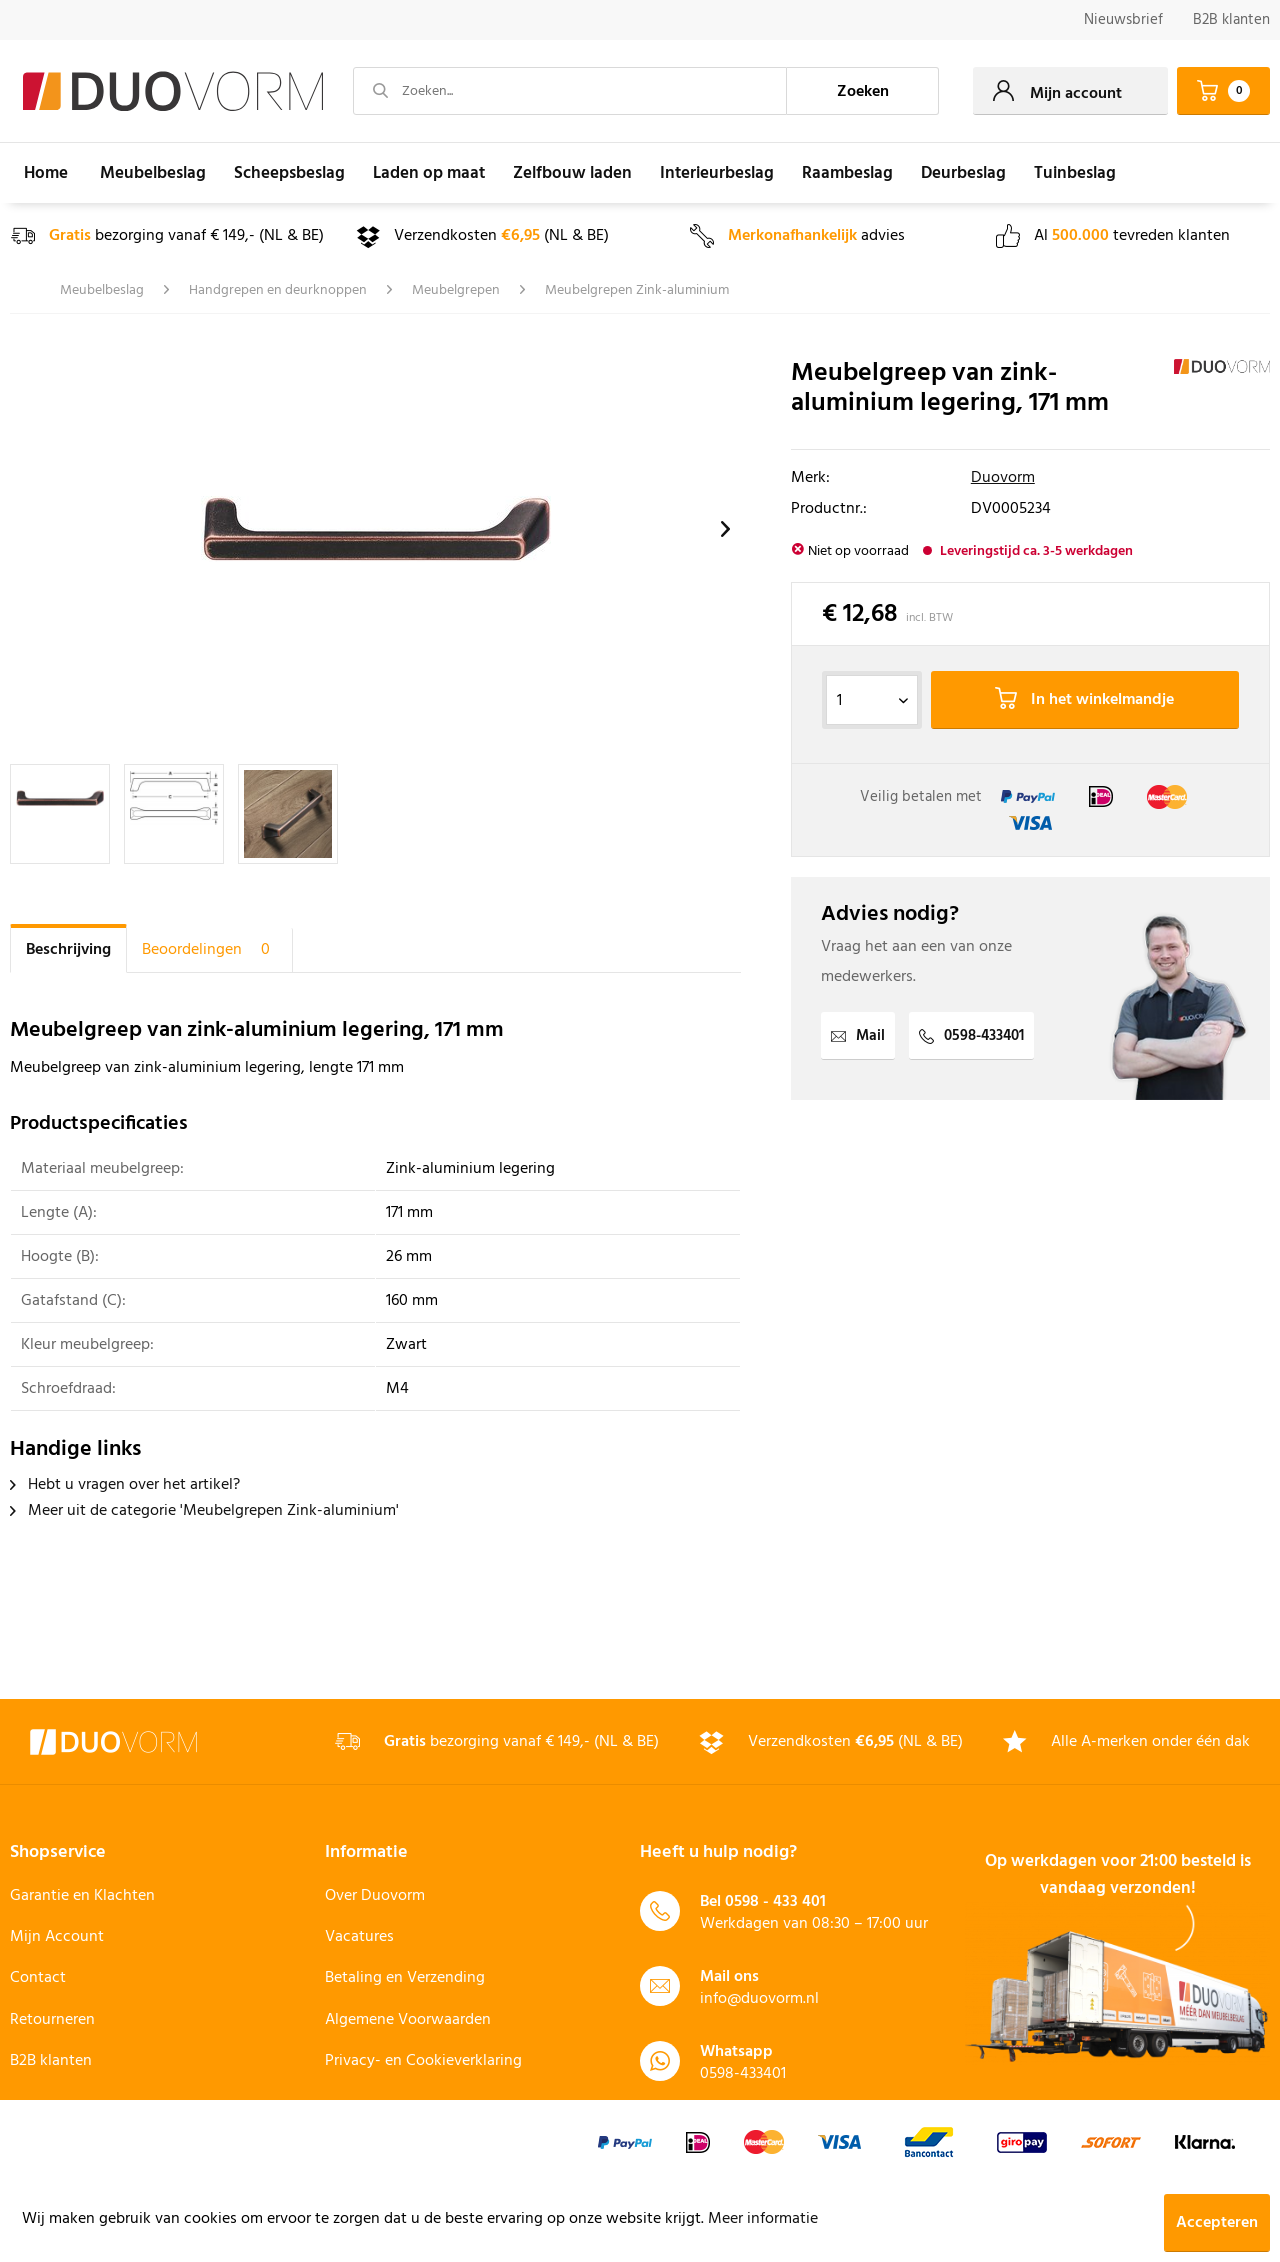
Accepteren (1217, 2223)
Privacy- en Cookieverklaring (423, 2061)
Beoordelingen (209, 950)
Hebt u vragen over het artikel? (125, 1485)
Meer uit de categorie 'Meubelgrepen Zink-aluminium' (204, 1511)
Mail (858, 1036)
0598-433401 (971, 1036)
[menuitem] (1123, 20)
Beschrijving (68, 950)
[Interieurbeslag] (717, 173)
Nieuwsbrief (1123, 20)
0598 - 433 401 (775, 1902)
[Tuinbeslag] (1075, 173)
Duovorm (1003, 478)
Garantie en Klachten (82, 1896)
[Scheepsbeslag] (289, 173)
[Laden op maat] (429, 173)
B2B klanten (1231, 20)
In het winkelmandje (1084, 700)
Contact (38, 1978)
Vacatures (359, 1937)
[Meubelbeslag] (153, 173)
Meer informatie (763, 2219)
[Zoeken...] (570, 91)
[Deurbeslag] (963, 173)
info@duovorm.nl (759, 1999)
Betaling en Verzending (405, 1978)
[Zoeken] (863, 91)
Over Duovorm (375, 1896)
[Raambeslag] (847, 173)
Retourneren (52, 2020)
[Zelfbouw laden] (572, 173)
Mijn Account (57, 1937)
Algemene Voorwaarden (408, 2020)
